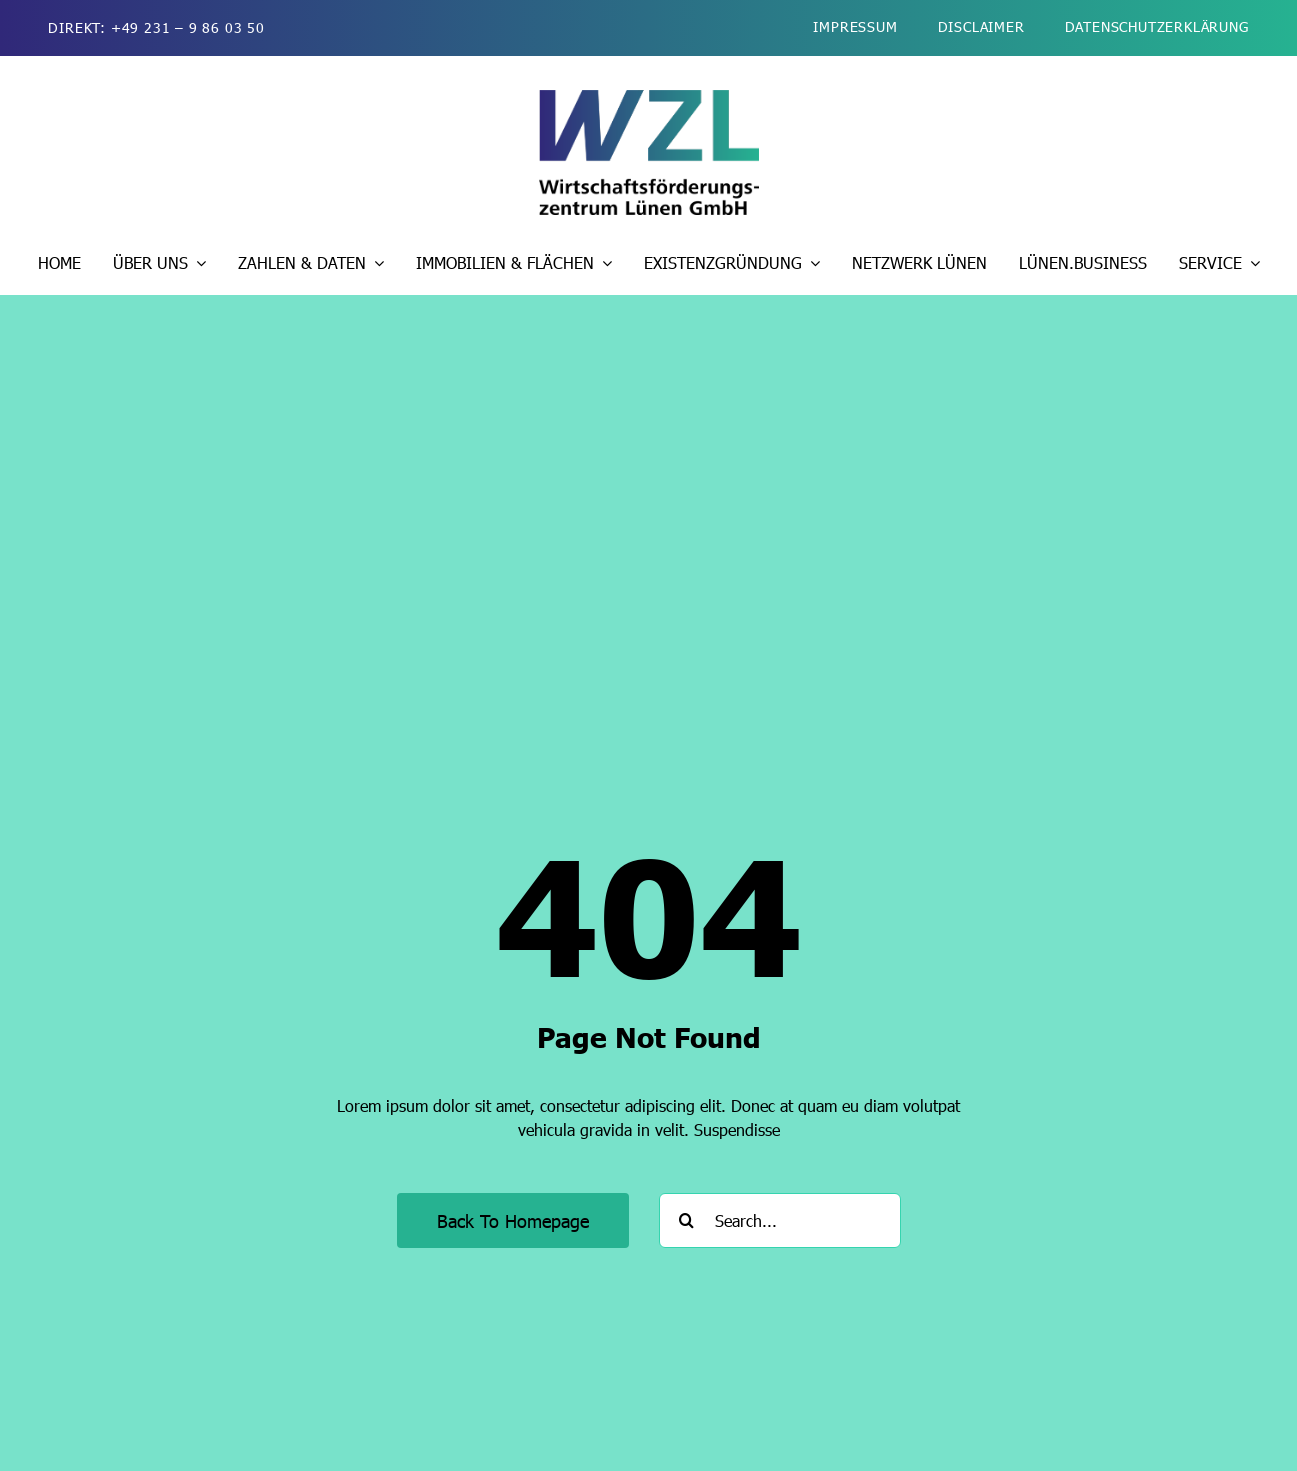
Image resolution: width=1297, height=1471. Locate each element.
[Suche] (686, 1220)
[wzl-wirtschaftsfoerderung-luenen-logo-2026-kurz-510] (649, 97)
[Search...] (780, 1220)
